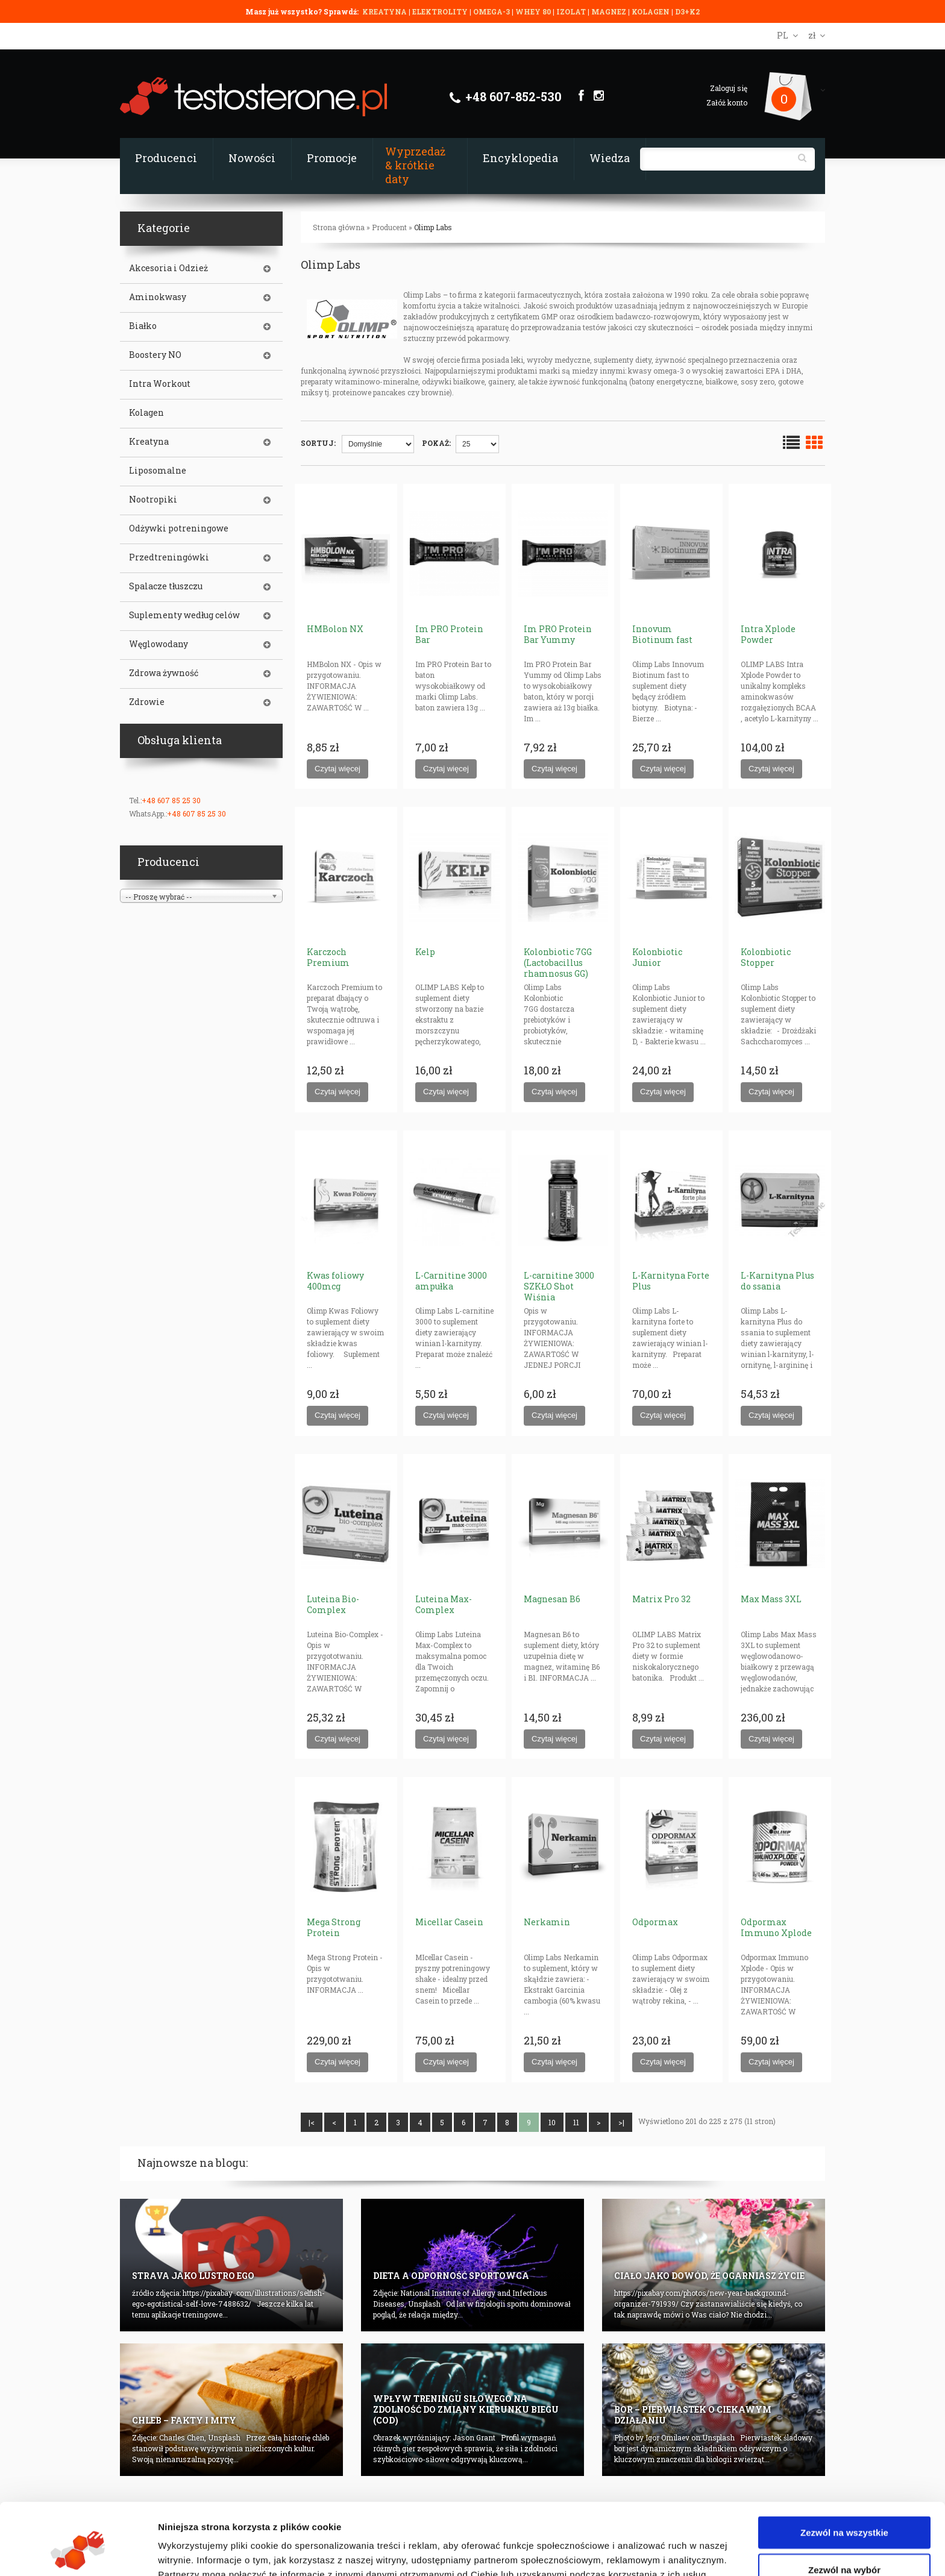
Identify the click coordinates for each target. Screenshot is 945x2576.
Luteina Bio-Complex (333, 1604)
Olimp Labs (433, 227)
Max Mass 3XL (771, 1599)
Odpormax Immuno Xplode (776, 1927)
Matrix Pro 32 (661, 1599)
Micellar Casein (449, 1922)
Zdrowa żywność (163, 673)
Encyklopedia (520, 158)
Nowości (251, 158)
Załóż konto (726, 102)
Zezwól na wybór (844, 2508)
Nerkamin (547, 1922)
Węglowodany (158, 644)
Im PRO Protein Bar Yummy (558, 634)
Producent (389, 227)
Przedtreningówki (169, 557)
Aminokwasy (157, 297)
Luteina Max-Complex (443, 1604)
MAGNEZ (609, 11)
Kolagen (146, 413)
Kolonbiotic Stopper (766, 957)
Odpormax (655, 1922)
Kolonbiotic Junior (657, 957)
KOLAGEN (651, 11)
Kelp (425, 951)
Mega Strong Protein (333, 1927)
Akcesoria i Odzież (168, 268)
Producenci (166, 158)
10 (552, 2122)
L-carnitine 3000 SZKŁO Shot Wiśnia (559, 1286)
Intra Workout (159, 384)
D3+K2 (687, 11)
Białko (143, 326)
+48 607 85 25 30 (171, 800)
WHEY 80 (533, 11)
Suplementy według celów (184, 615)
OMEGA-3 (492, 11)
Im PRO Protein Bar (449, 634)
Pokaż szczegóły (643, 2552)
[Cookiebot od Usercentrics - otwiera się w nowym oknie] (78, 2552)
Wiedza (609, 158)
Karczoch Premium (328, 957)
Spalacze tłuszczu (165, 586)
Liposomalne (157, 470)
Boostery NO (155, 355)
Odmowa (844, 2545)
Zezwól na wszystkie (844, 2471)
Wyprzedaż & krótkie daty (415, 165)
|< (312, 2122)
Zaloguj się (728, 88)
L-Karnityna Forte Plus (670, 1281)
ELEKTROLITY (440, 11)
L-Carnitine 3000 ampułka (451, 1281)
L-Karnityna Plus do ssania (777, 1281)
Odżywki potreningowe (178, 528)
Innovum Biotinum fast (662, 634)
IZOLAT (572, 11)
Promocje (332, 158)
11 (576, 2122)
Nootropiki (153, 499)
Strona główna (339, 227)
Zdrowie (147, 702)
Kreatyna (149, 442)
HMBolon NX (335, 629)
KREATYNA (385, 11)
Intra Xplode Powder (768, 634)
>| (621, 2122)
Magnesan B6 (552, 1599)
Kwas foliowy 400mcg (335, 1281)
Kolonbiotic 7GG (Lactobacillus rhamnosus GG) (558, 962)
